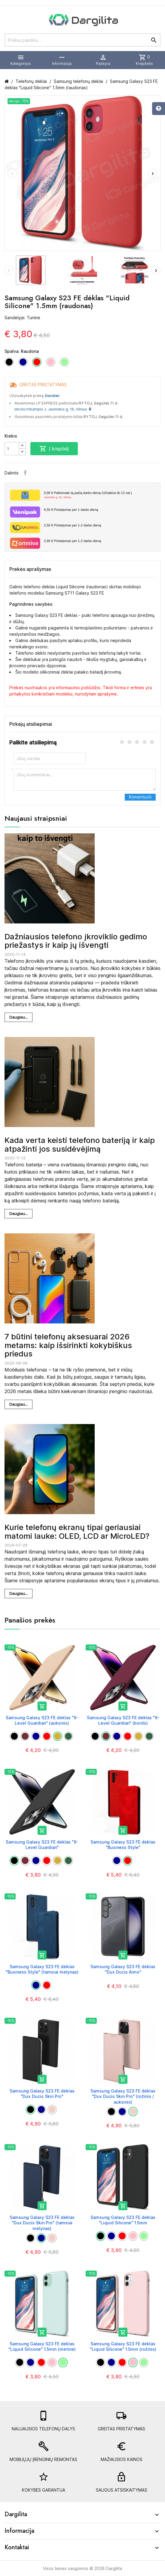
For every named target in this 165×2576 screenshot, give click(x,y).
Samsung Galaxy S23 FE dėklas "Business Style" (122, 1844)
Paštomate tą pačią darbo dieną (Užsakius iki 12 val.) (100, 495)
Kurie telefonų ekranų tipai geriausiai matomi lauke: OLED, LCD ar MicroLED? (77, 1532)
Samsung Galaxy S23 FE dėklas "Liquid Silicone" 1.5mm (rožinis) (123, 2346)
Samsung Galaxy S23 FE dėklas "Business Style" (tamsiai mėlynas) (42, 1969)
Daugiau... (18, 1017)
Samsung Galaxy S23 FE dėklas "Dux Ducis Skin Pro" (42, 2093)
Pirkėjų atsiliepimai (30, 724)
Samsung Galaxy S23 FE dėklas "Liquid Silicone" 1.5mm (122, 2220)
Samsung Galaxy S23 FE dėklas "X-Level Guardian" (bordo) (123, 1720)
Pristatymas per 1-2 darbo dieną (72, 525)
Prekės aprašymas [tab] (30, 569)
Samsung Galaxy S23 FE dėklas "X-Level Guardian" (42, 1844)
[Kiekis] (12, 448)
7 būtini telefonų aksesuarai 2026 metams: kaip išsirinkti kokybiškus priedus (68, 1345)
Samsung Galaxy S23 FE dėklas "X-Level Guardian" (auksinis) (42, 1720)
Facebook (25, 472)
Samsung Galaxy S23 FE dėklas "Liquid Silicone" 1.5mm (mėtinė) (42, 2346)
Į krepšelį (54, 448)
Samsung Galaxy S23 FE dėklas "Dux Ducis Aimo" (122, 1969)
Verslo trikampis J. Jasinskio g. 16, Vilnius (52, 409)
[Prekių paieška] (82, 40)
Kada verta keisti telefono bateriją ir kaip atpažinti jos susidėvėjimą (80, 1144)
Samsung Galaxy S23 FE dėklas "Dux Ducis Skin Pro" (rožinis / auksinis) (122, 2096)
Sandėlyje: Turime (22, 317)
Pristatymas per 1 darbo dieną (71, 509)
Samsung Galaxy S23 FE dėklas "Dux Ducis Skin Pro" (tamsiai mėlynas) (42, 2223)
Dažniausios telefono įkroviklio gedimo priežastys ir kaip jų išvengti (76, 941)
